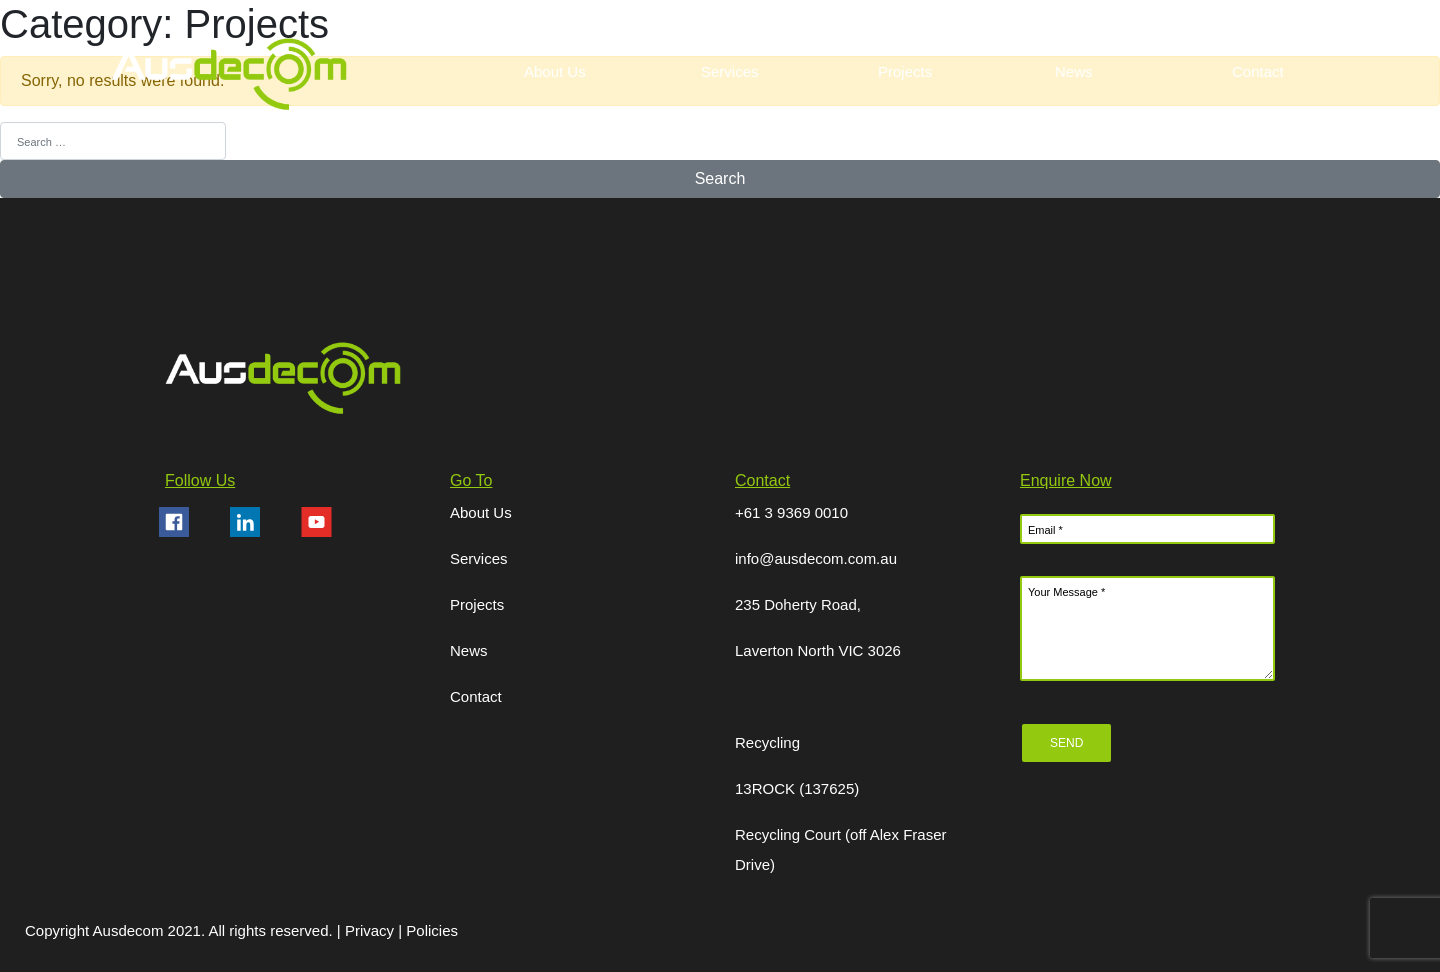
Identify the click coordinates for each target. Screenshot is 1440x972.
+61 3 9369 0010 (791, 512)
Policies (432, 930)
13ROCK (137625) (797, 788)
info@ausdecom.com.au (816, 558)
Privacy (371, 930)
